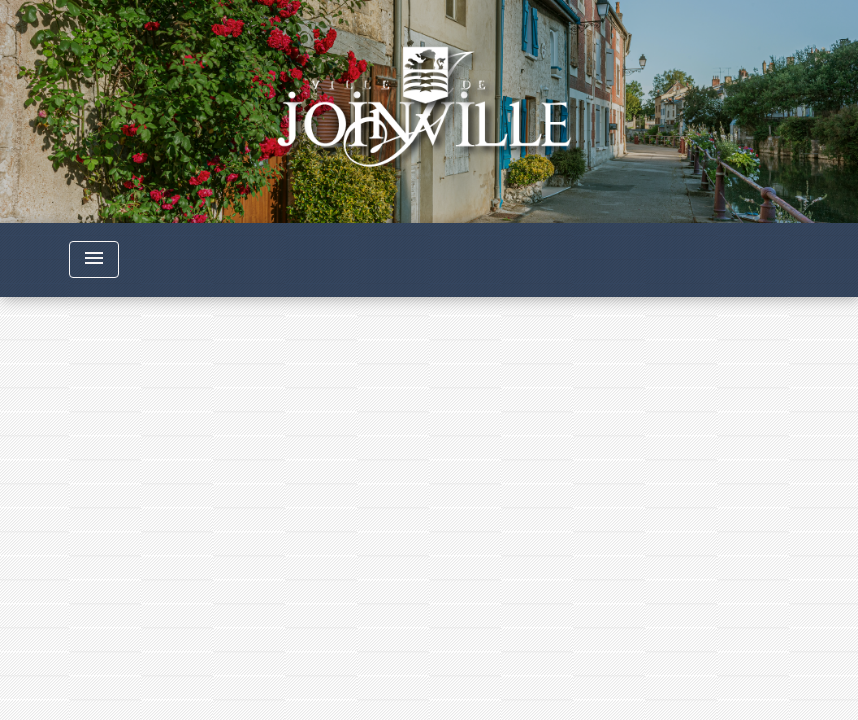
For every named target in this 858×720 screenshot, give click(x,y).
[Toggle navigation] (94, 259)
